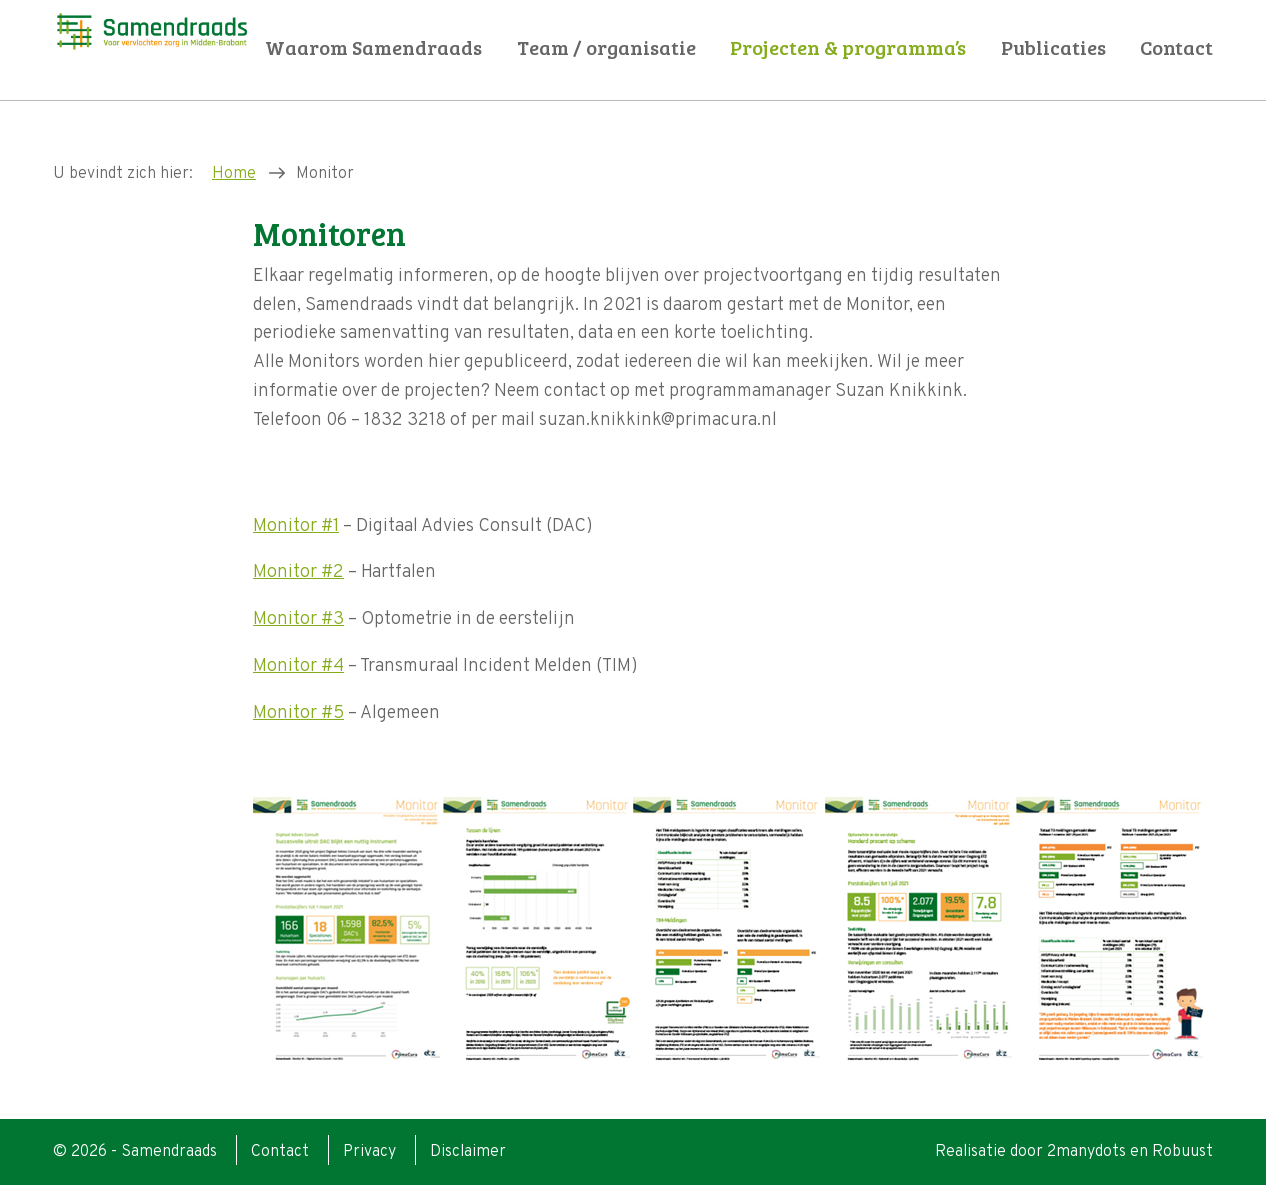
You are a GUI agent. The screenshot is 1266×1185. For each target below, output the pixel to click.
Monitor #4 (298, 666)
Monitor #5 (298, 713)
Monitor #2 (298, 572)
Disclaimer (468, 1152)
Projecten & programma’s (848, 47)
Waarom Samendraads (373, 47)
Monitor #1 (296, 526)
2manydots (1086, 1152)
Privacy (369, 1152)
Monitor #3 (298, 619)
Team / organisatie (606, 47)
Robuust (1182, 1152)
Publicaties (1053, 47)
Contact (1176, 47)
